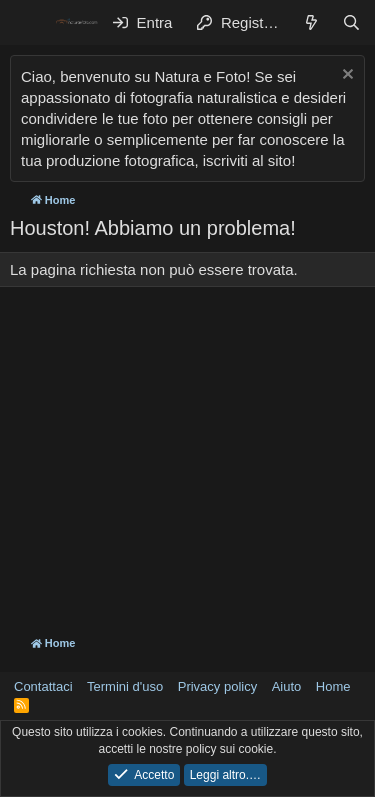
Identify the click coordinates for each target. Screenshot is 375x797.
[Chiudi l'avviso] (345, 76)
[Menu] (27, 23)
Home (333, 686)
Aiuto (287, 686)
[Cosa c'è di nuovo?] (311, 22)
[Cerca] (351, 22)
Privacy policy (217, 686)
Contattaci (43, 686)
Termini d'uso (125, 686)
